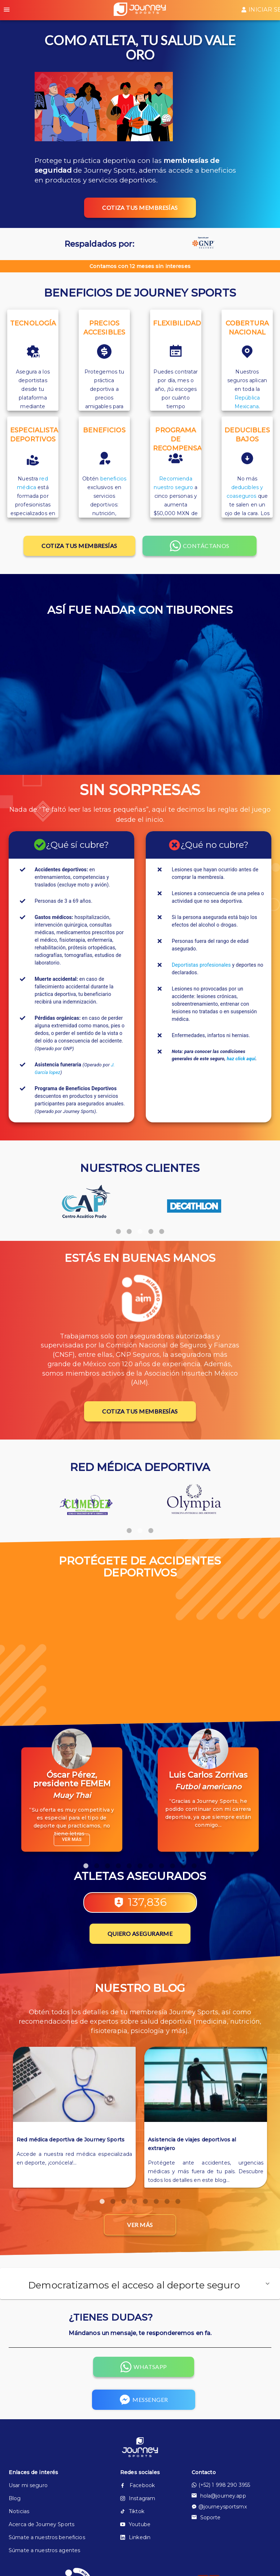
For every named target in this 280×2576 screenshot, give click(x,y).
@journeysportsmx (219, 2506)
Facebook (137, 2485)
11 (194, 1862)
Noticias (19, 2511)
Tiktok (132, 2511)
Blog (15, 2498)
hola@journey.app (219, 2496)
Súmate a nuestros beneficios (47, 2537)
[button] (140, 2283)
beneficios (113, 478)
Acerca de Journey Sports (41, 2524)
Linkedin (135, 2537)
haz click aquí (241, 1058)
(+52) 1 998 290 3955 (221, 2485)
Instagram (137, 2498)
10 (183, 1862)
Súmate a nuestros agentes (44, 2550)
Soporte (206, 2517)
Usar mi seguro (28, 2485)
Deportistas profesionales (201, 965)
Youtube (135, 2524)
